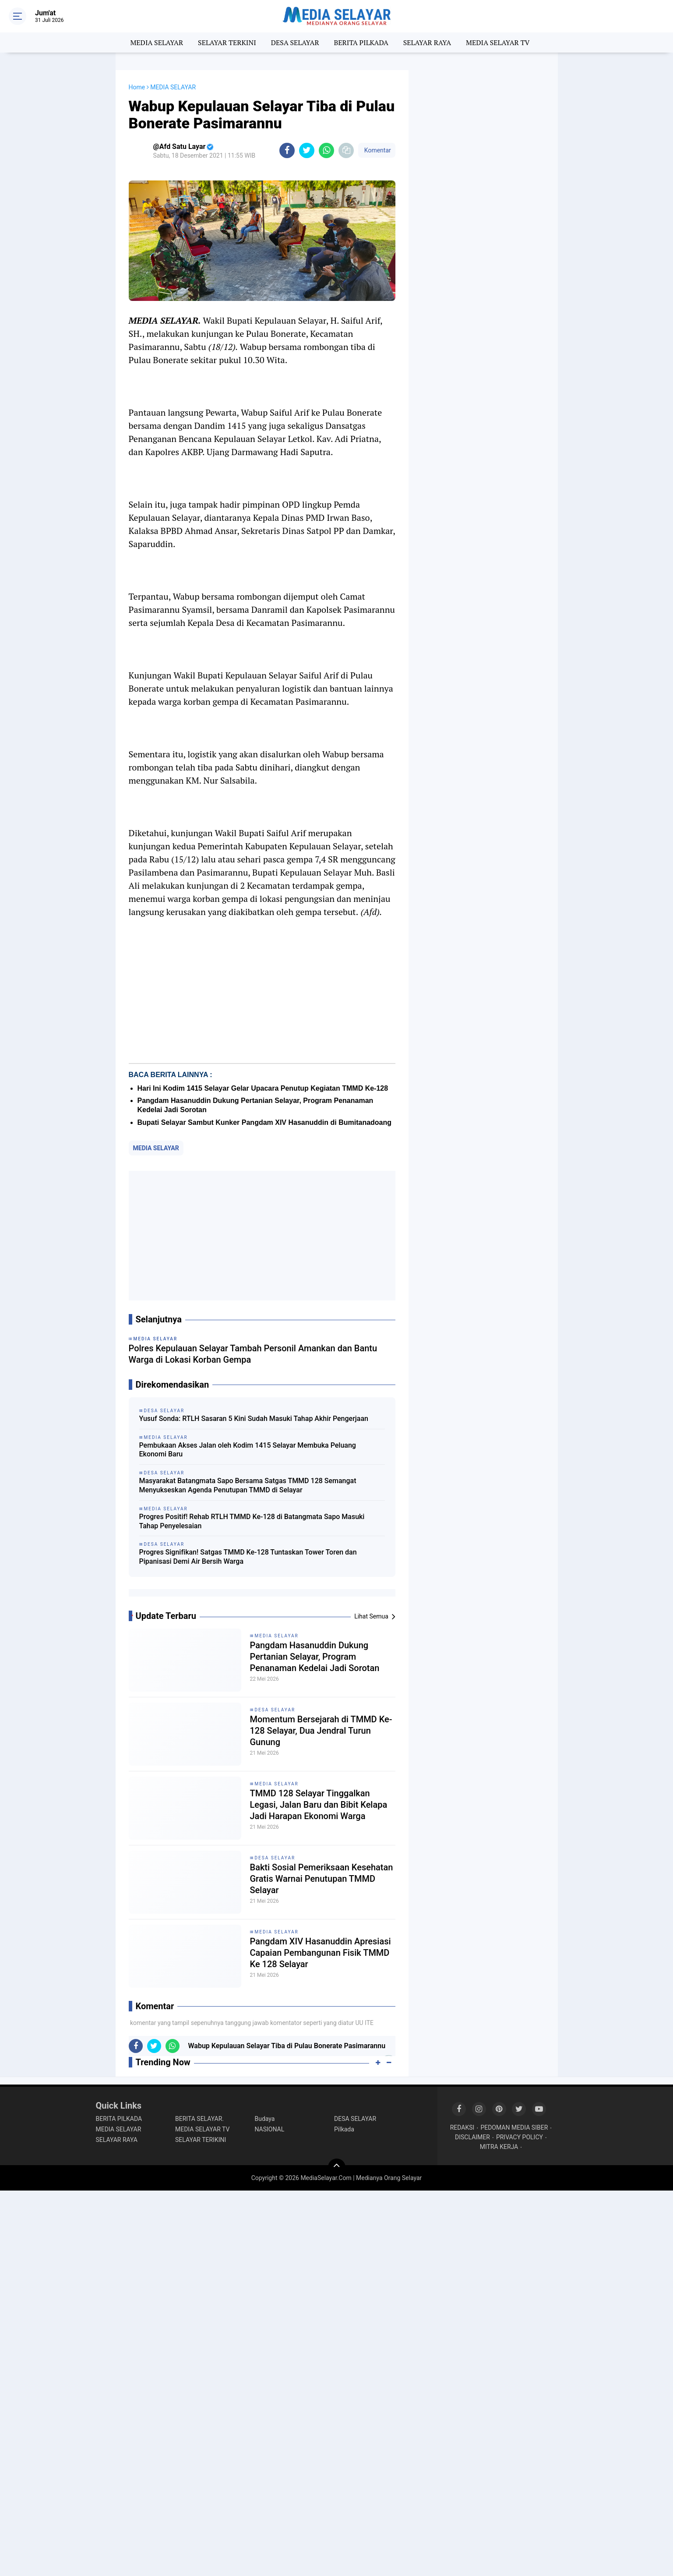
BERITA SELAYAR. (199, 2118)
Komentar (377, 150)
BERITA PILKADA (361, 42)
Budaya (265, 2118)
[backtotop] (336, 2167)
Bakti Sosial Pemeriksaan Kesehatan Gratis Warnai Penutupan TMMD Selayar (321, 1878)
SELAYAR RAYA (427, 42)
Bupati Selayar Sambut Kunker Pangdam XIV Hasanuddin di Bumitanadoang (264, 1122)
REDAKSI (462, 2127)
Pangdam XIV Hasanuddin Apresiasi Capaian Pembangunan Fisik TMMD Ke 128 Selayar (320, 1952)
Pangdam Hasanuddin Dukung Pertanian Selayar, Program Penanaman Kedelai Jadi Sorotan (315, 1656)
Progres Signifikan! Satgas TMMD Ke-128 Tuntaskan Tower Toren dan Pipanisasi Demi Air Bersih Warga (248, 1556)
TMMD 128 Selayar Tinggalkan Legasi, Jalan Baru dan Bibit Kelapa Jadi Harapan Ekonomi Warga (319, 1804)
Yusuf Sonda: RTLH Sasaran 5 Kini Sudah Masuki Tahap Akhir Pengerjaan (253, 1418)
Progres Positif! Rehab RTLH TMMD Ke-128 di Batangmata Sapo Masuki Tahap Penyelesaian (252, 1521)
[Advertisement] (262, 1235)
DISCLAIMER (472, 2137)
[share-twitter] (306, 150)
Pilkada (344, 2129)
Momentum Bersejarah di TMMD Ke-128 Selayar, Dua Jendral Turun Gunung (321, 1730)
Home (137, 87)
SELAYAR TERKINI (227, 42)
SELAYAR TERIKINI (200, 2139)
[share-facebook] (287, 150)
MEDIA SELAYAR (156, 42)
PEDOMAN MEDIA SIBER (514, 2127)
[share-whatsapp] (326, 150)
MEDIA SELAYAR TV (498, 42)
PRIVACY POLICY (519, 2137)
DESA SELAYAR (295, 42)
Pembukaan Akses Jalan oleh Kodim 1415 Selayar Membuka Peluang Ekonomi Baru (247, 1450)
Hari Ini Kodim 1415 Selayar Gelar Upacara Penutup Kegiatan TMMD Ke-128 (262, 1088)
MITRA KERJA (499, 2146)
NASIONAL (270, 2129)
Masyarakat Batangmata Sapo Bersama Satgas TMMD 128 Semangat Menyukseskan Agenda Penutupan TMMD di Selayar (247, 1485)
